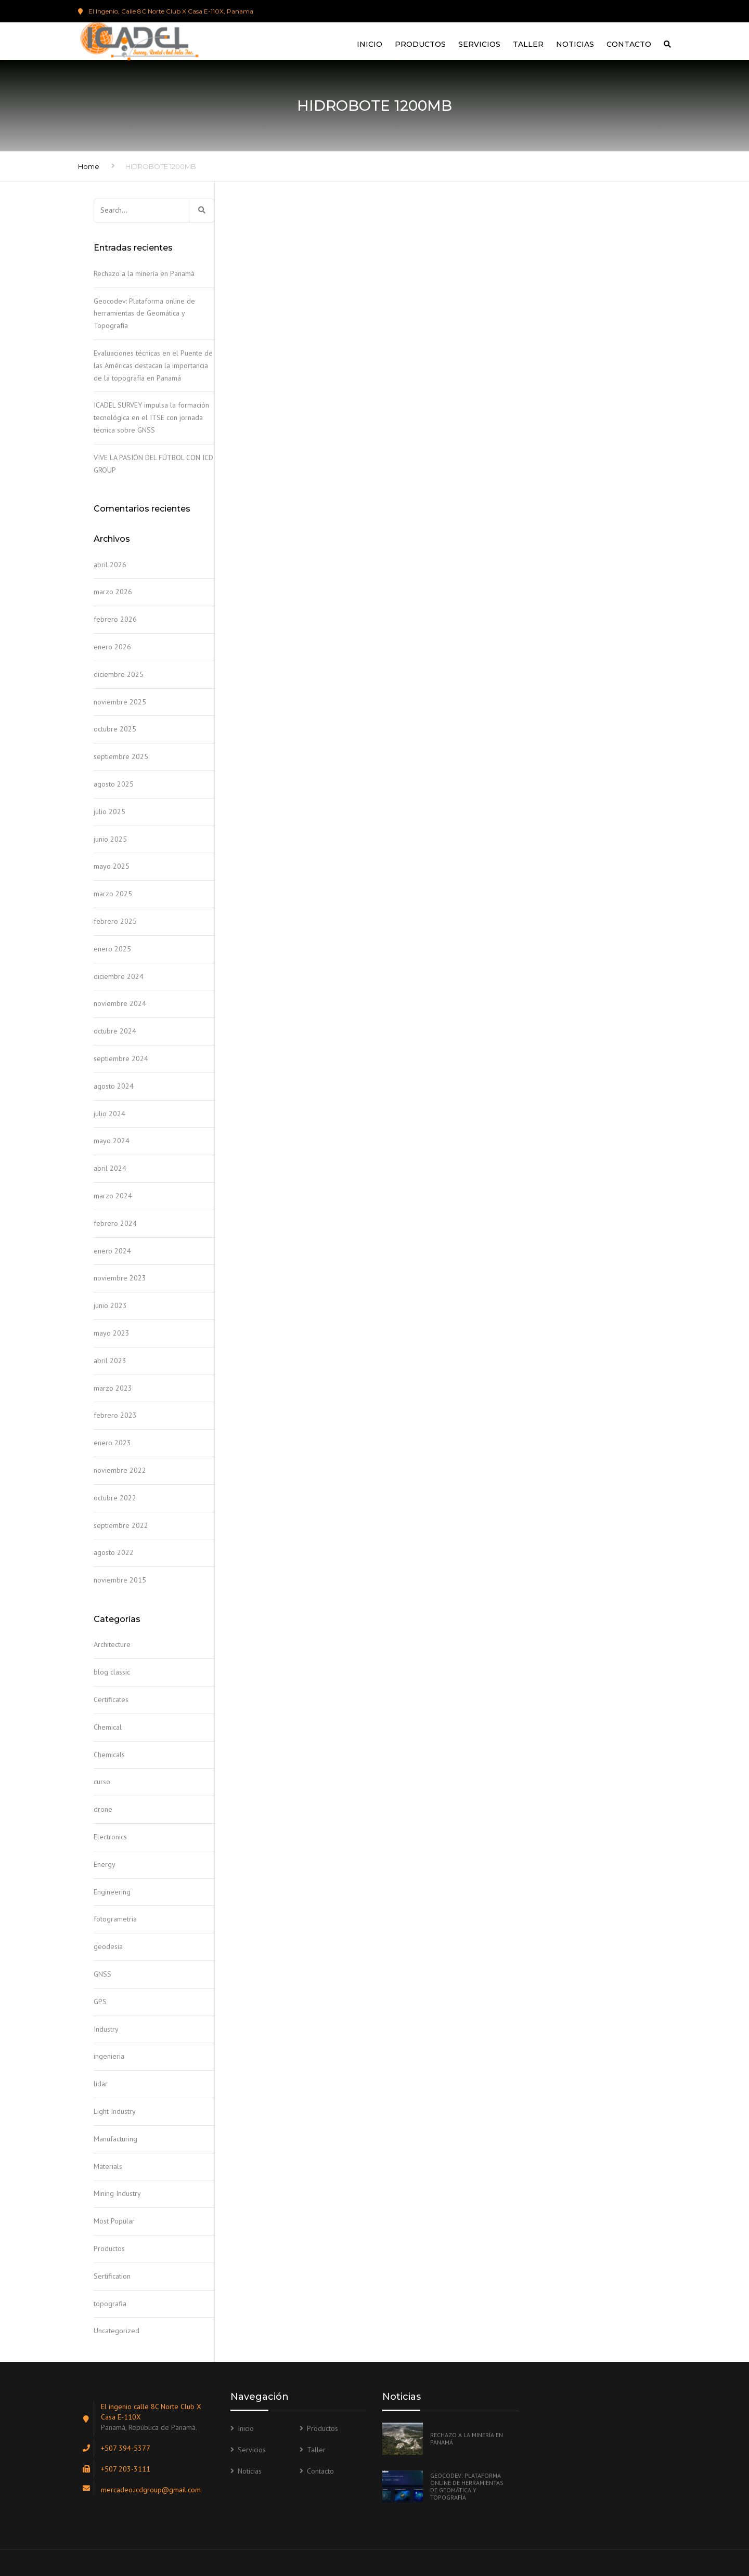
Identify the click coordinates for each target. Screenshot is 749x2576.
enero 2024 (112, 1251)
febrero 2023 (115, 1415)
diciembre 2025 (119, 674)
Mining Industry (117, 2193)
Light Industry (115, 2111)
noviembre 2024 (120, 1003)
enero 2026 (112, 646)
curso (102, 1781)
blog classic (112, 1672)
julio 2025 (109, 811)
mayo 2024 (112, 1140)
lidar (101, 2083)
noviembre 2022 (120, 1470)
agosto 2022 (114, 1552)
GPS (100, 2001)
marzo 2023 (113, 1388)
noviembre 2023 (120, 1278)
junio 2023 (110, 1305)
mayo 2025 (112, 866)
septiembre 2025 (121, 756)
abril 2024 (110, 1168)
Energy (104, 1864)
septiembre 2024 (121, 1058)
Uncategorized (116, 2330)
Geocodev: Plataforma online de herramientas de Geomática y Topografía (144, 313)
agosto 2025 (114, 784)
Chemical (108, 1727)
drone (103, 1809)
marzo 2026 (113, 591)
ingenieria (109, 2056)
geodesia (108, 1946)
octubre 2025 (115, 729)
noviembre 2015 (120, 1580)
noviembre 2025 (120, 702)
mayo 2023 (112, 1333)
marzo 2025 (113, 893)
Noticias (575, 44)
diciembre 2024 (119, 976)
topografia (110, 2303)
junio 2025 (110, 839)
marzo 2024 (113, 1195)
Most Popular (114, 2221)
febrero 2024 (115, 1223)
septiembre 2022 (121, 1525)
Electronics (110, 1836)
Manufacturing (115, 2138)
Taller (528, 44)
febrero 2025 (115, 921)
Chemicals (109, 1754)
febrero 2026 (115, 619)
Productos (420, 44)
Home (88, 166)
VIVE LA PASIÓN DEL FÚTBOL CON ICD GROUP (153, 464)
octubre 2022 (115, 1497)
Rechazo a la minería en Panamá (144, 273)
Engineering (112, 1892)
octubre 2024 (115, 1031)
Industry (106, 2029)
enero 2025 (112, 948)
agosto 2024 (114, 1086)
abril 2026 (110, 564)
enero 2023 (112, 1442)
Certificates (111, 1699)
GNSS (102, 1974)
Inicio (369, 44)
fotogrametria (115, 1919)
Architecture (112, 1644)
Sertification (112, 2276)
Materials (108, 2166)
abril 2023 (110, 1360)
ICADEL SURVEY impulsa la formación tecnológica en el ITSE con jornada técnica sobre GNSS (151, 417)
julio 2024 (109, 1113)
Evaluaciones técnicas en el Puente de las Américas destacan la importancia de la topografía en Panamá (153, 365)
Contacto (628, 44)
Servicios (479, 44)
